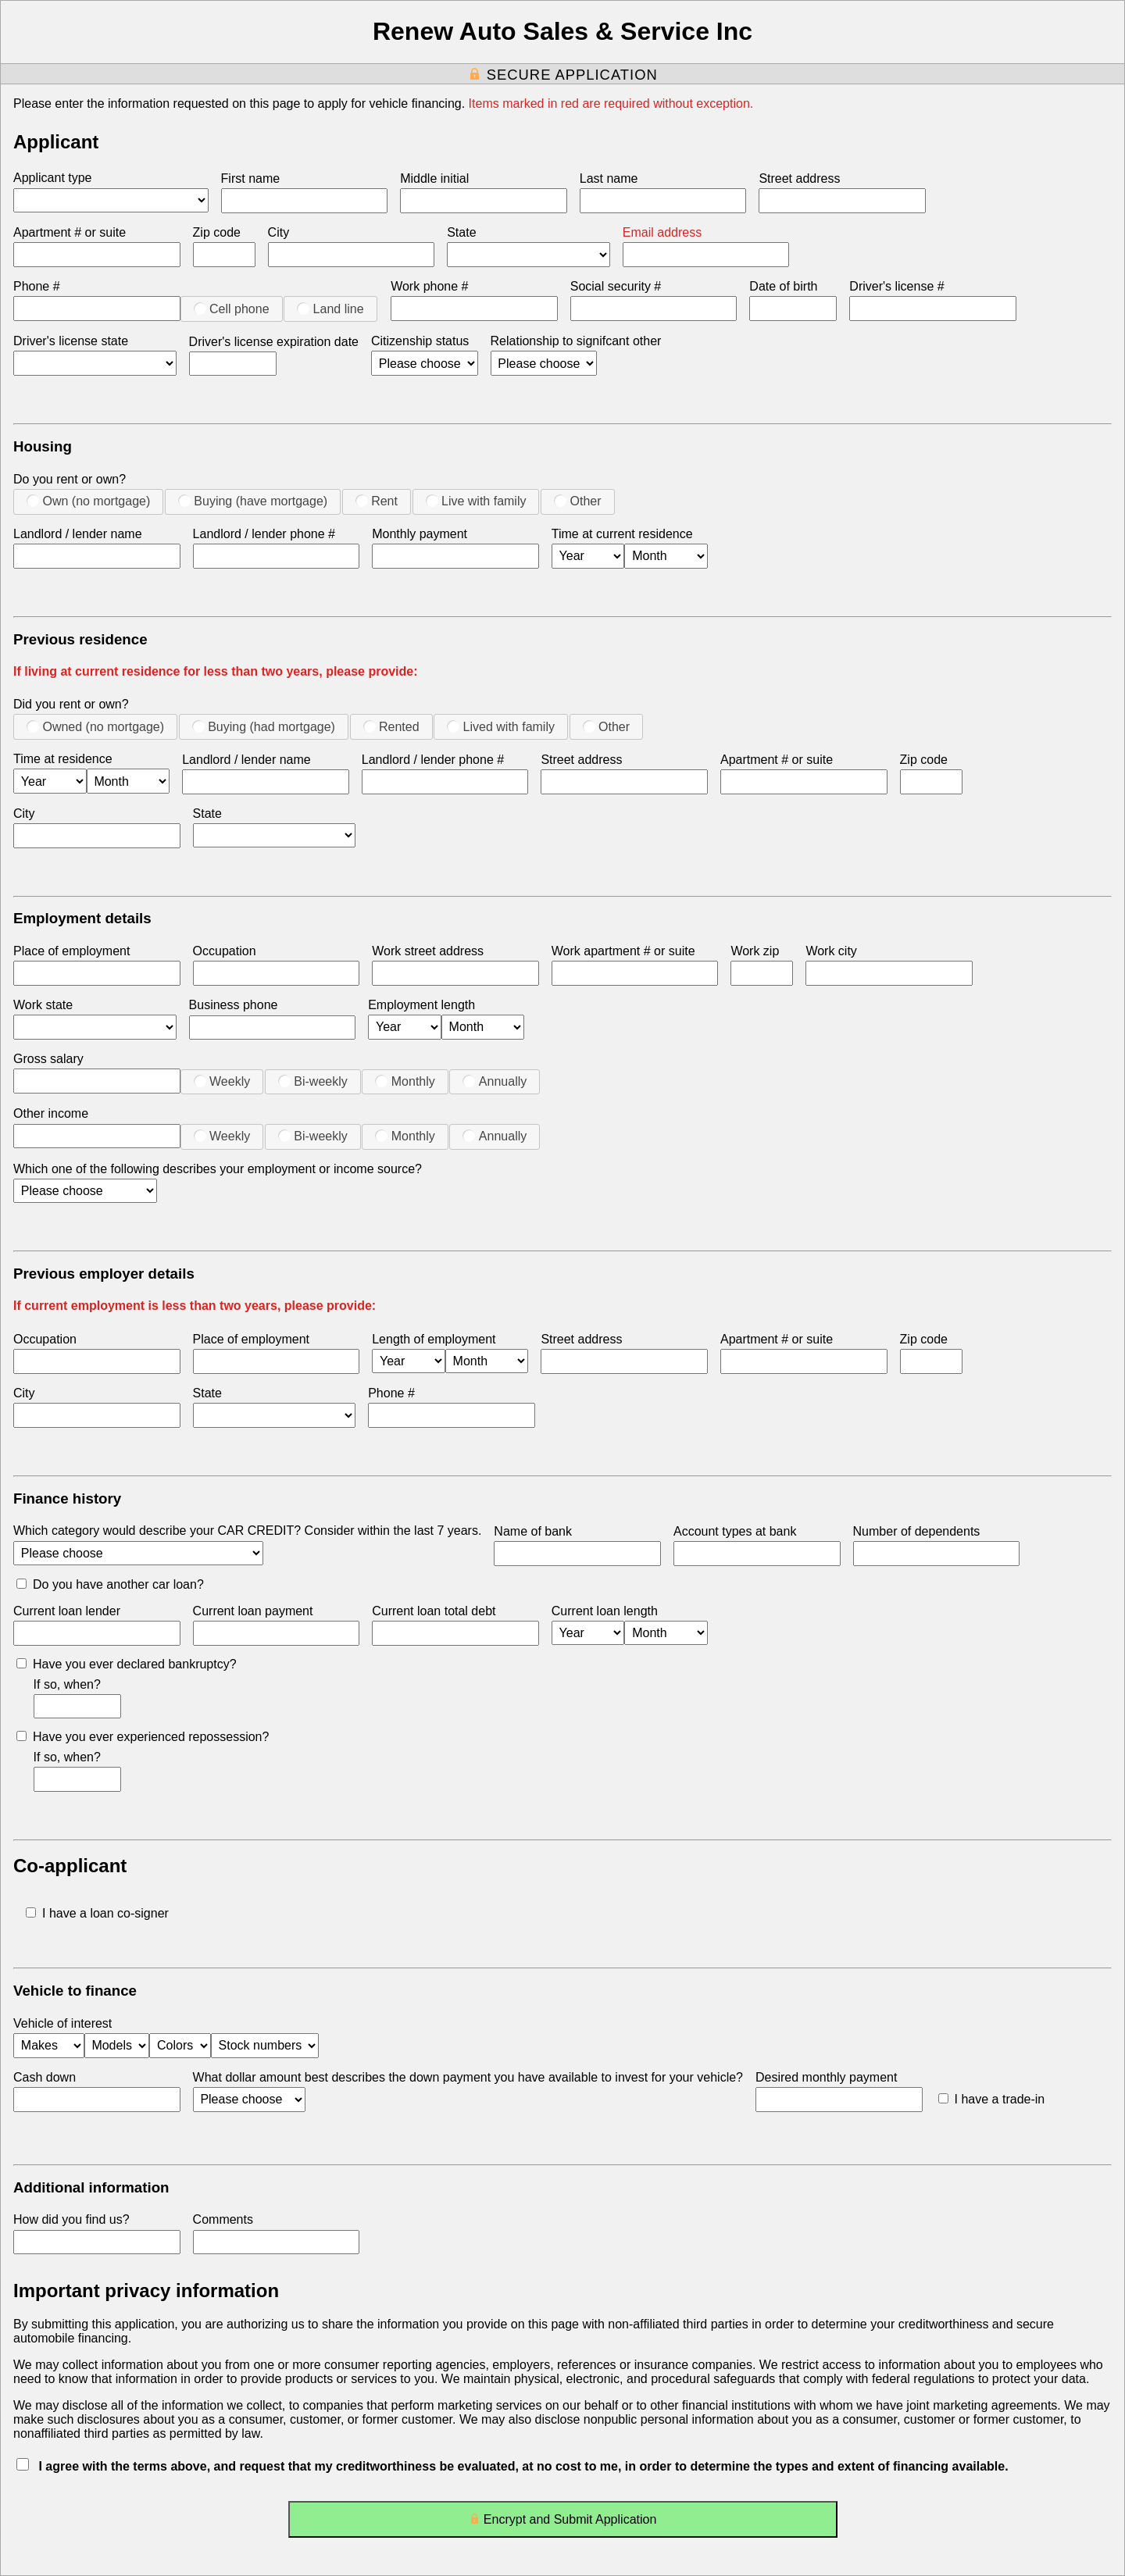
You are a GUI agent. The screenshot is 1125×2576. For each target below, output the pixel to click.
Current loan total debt (433, 1611)
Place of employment (71, 951)
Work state (43, 1004)
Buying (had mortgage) (263, 726)
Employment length (421, 1004)
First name (250, 178)
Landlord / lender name (77, 534)
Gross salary (48, 1058)
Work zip (754, 951)
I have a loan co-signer (97, 1913)
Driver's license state (70, 341)
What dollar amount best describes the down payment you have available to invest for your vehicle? (468, 2077)
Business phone (233, 1004)
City (279, 232)
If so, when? (67, 1684)
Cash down (44, 2077)
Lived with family (501, 726)
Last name (609, 178)
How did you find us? (71, 2219)
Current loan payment (253, 1611)
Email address (662, 232)
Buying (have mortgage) (252, 501)
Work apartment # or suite (623, 951)
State (461, 232)
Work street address (428, 951)
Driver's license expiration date (274, 341)
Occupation (224, 951)
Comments (223, 2219)
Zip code (217, 232)
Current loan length (605, 1611)
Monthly (404, 1081)
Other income (50, 1113)
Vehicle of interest (62, 2023)
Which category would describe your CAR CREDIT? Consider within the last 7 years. (247, 1530)
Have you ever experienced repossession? (142, 1736)
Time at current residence (622, 534)
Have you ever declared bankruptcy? (126, 1664)
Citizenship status (420, 341)
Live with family (476, 501)
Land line (330, 308)
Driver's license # (896, 286)
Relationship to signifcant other (576, 341)
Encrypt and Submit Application (563, 2522)
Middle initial (434, 178)
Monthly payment (419, 534)
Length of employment (433, 1339)
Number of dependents (916, 1531)
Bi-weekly (313, 1081)
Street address (799, 178)
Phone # (36, 286)
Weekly (222, 1081)
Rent (376, 501)
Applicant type (52, 177)
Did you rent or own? (71, 704)
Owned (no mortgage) (95, 726)
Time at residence (62, 758)
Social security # (616, 286)
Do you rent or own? (69, 479)
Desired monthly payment (826, 2077)
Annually (494, 1081)
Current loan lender (66, 1611)
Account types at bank (734, 1531)
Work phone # (429, 286)
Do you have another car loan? (110, 1584)
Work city (830, 951)
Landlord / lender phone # (264, 534)
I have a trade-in (991, 2099)
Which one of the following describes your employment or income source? (217, 1169)
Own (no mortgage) (88, 501)
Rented (391, 726)
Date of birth (783, 286)
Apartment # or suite (69, 232)
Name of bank (533, 1531)
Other (577, 501)
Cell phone (232, 308)
